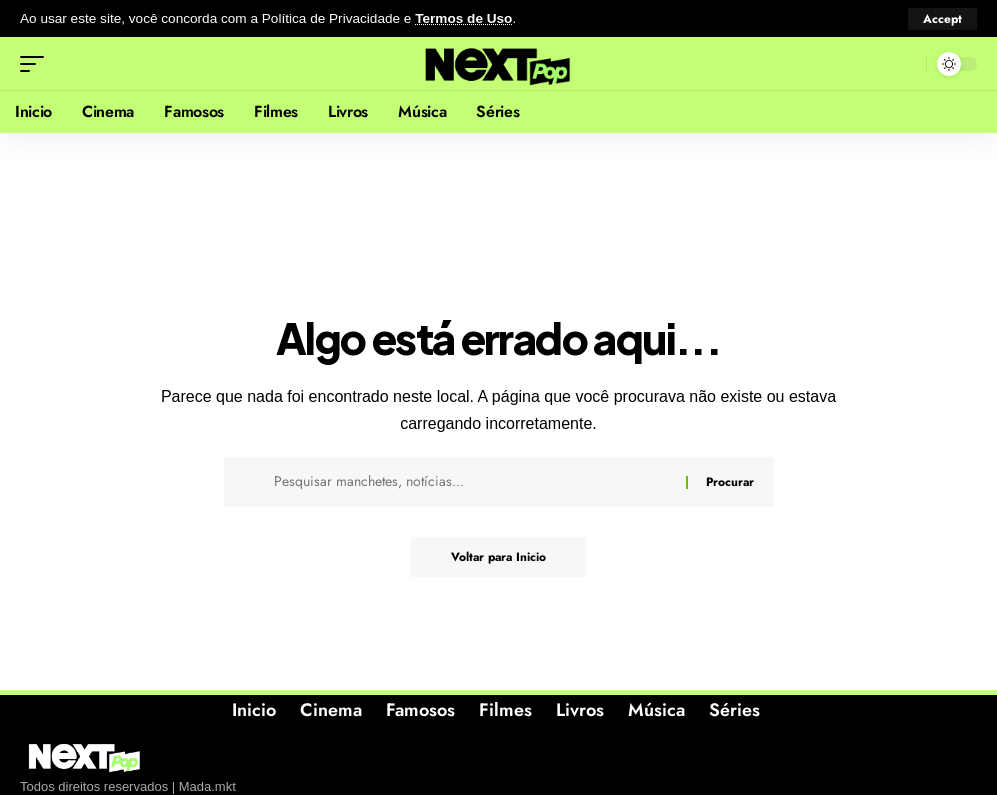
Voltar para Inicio (498, 557)
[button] (942, 19)
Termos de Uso (463, 18)
